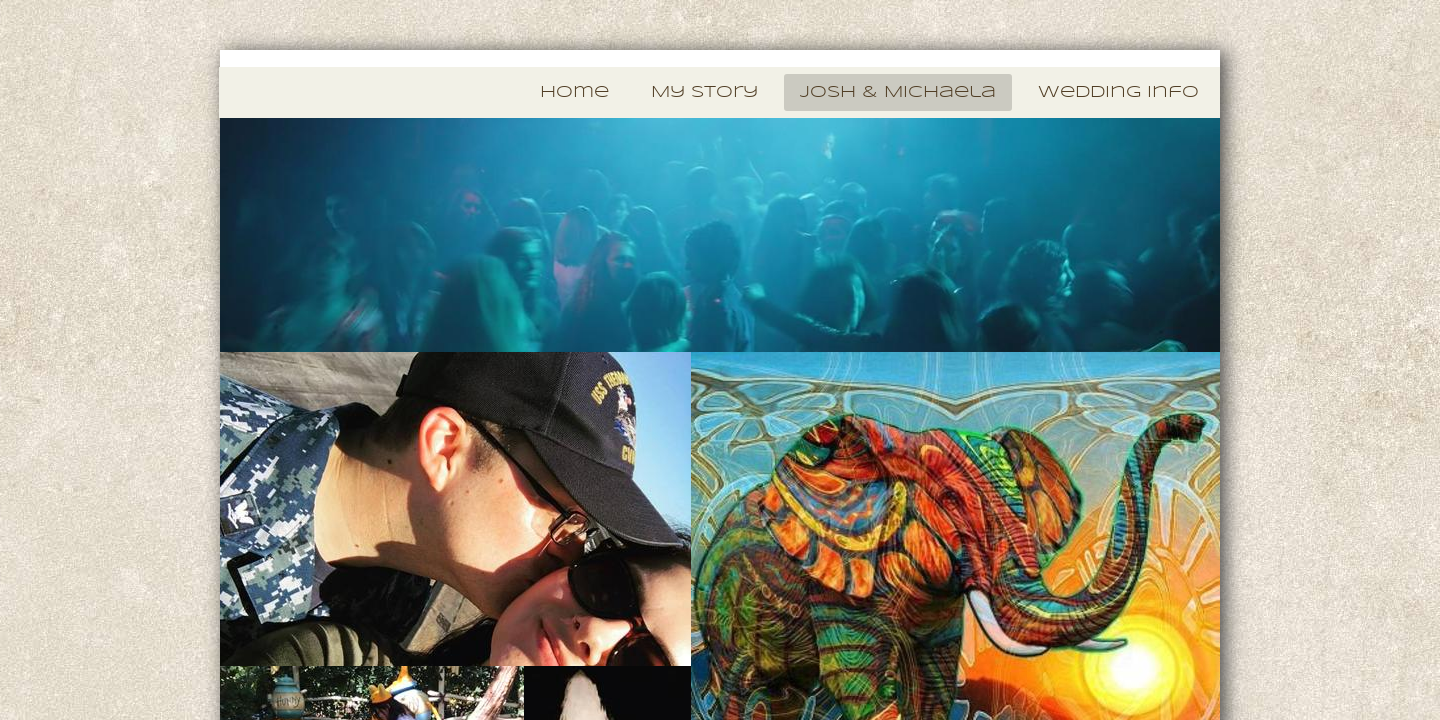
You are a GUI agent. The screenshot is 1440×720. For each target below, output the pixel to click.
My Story (704, 92)
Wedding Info (1118, 92)
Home (574, 92)
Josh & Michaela (898, 92)
